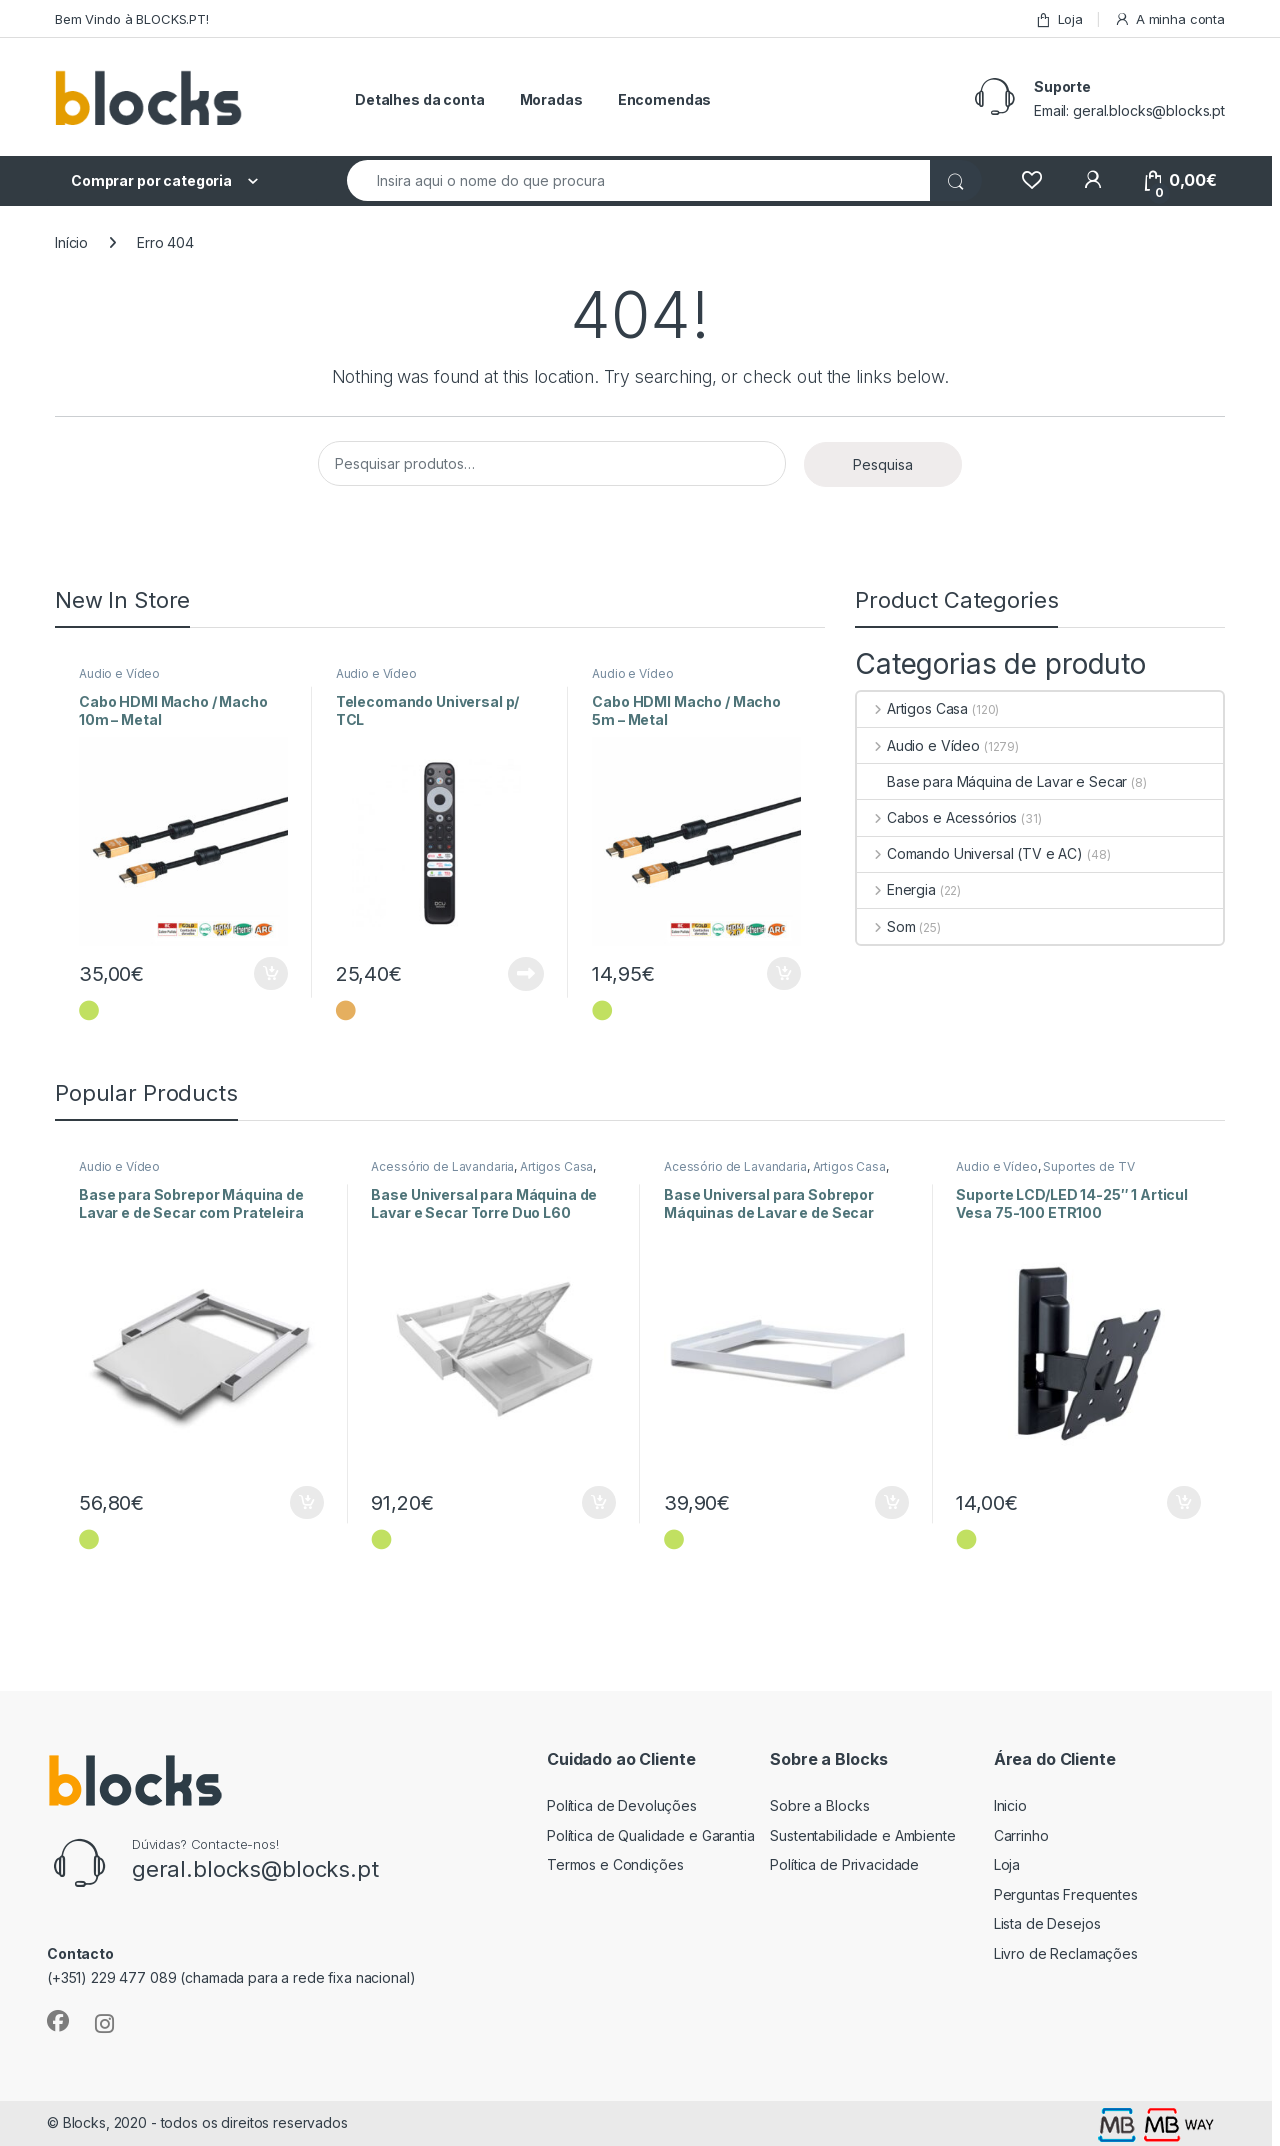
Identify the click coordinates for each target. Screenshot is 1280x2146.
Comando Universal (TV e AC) (970, 853)
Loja (1059, 19)
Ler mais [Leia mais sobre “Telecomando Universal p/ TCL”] (526, 974)
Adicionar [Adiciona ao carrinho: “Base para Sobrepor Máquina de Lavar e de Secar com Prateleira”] (307, 1503)
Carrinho (1021, 1835)
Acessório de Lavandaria (442, 1166)
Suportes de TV (1088, 1166)
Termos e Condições (615, 1864)
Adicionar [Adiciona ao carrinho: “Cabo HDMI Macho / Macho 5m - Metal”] (784, 974)
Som (886, 926)
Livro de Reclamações (1066, 1953)
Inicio (1010, 1805)
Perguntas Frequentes (1066, 1894)
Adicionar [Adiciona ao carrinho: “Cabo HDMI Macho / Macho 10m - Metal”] (271, 974)
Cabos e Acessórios (937, 817)
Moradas (551, 99)
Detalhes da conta (420, 99)
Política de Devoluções (622, 1805)
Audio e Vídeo (119, 673)
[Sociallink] (58, 2021)
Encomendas (665, 99)
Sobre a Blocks (819, 1805)
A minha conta (1169, 19)
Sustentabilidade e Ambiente (862, 1835)
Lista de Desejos (1047, 1923)
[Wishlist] (1031, 180)
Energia (896, 889)
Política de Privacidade (844, 1864)
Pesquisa (883, 464)
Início (71, 242)
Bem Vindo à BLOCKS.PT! (132, 19)
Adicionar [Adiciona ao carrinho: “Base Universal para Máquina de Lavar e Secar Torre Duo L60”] (599, 1503)
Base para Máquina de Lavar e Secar (992, 781)
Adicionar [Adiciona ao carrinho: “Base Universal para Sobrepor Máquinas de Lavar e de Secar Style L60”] (892, 1503)
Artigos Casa (912, 708)
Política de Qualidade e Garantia (651, 1835)
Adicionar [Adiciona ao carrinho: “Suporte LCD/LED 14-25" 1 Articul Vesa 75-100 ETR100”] (1184, 1503)
